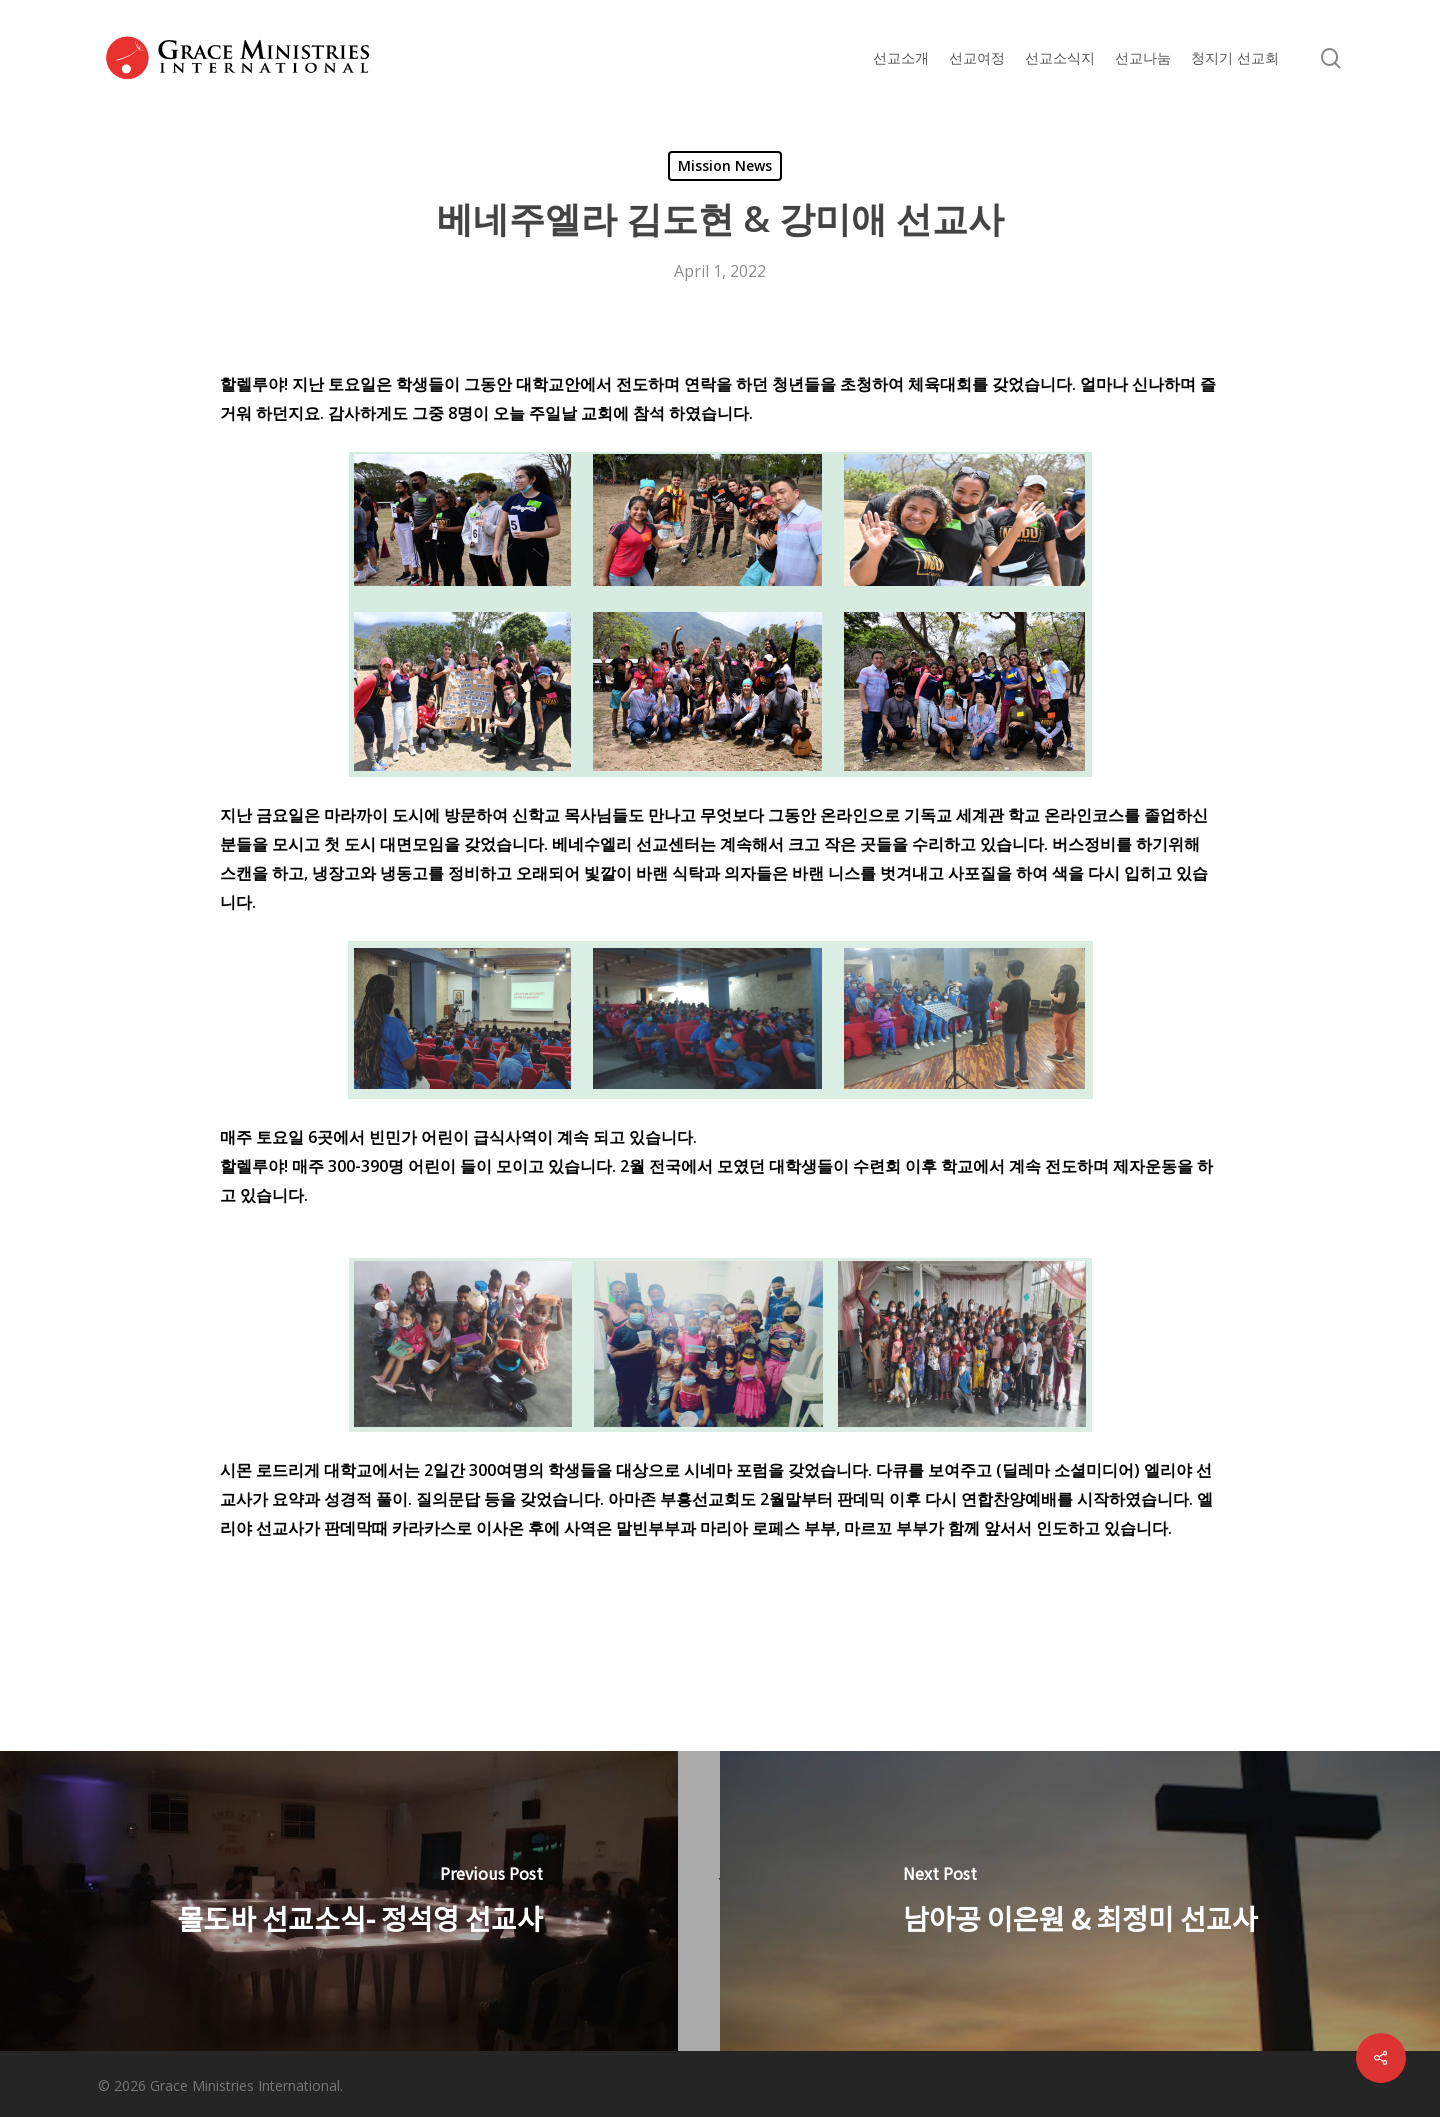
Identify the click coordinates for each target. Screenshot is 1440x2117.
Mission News (725, 165)
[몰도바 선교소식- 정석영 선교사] (360, 1901)
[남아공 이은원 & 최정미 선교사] (1080, 1901)
